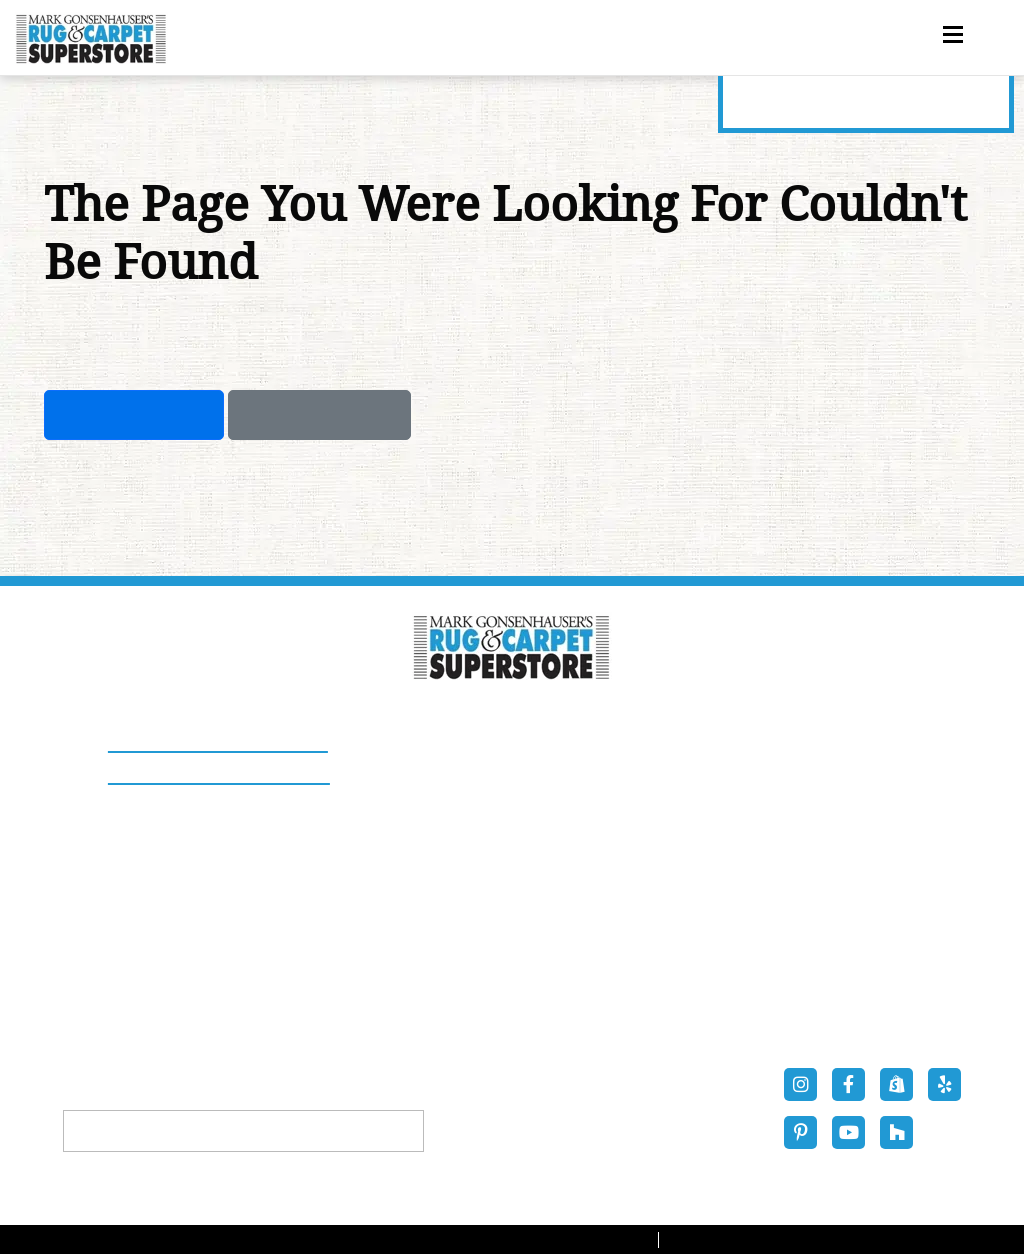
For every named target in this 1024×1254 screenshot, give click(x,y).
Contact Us (581, 1010)
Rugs (382, 844)
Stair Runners (415, 927)
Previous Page (319, 414)
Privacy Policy (738, 1239)
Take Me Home (134, 414)
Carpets (568, 844)
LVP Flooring (586, 927)
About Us (398, 1010)
